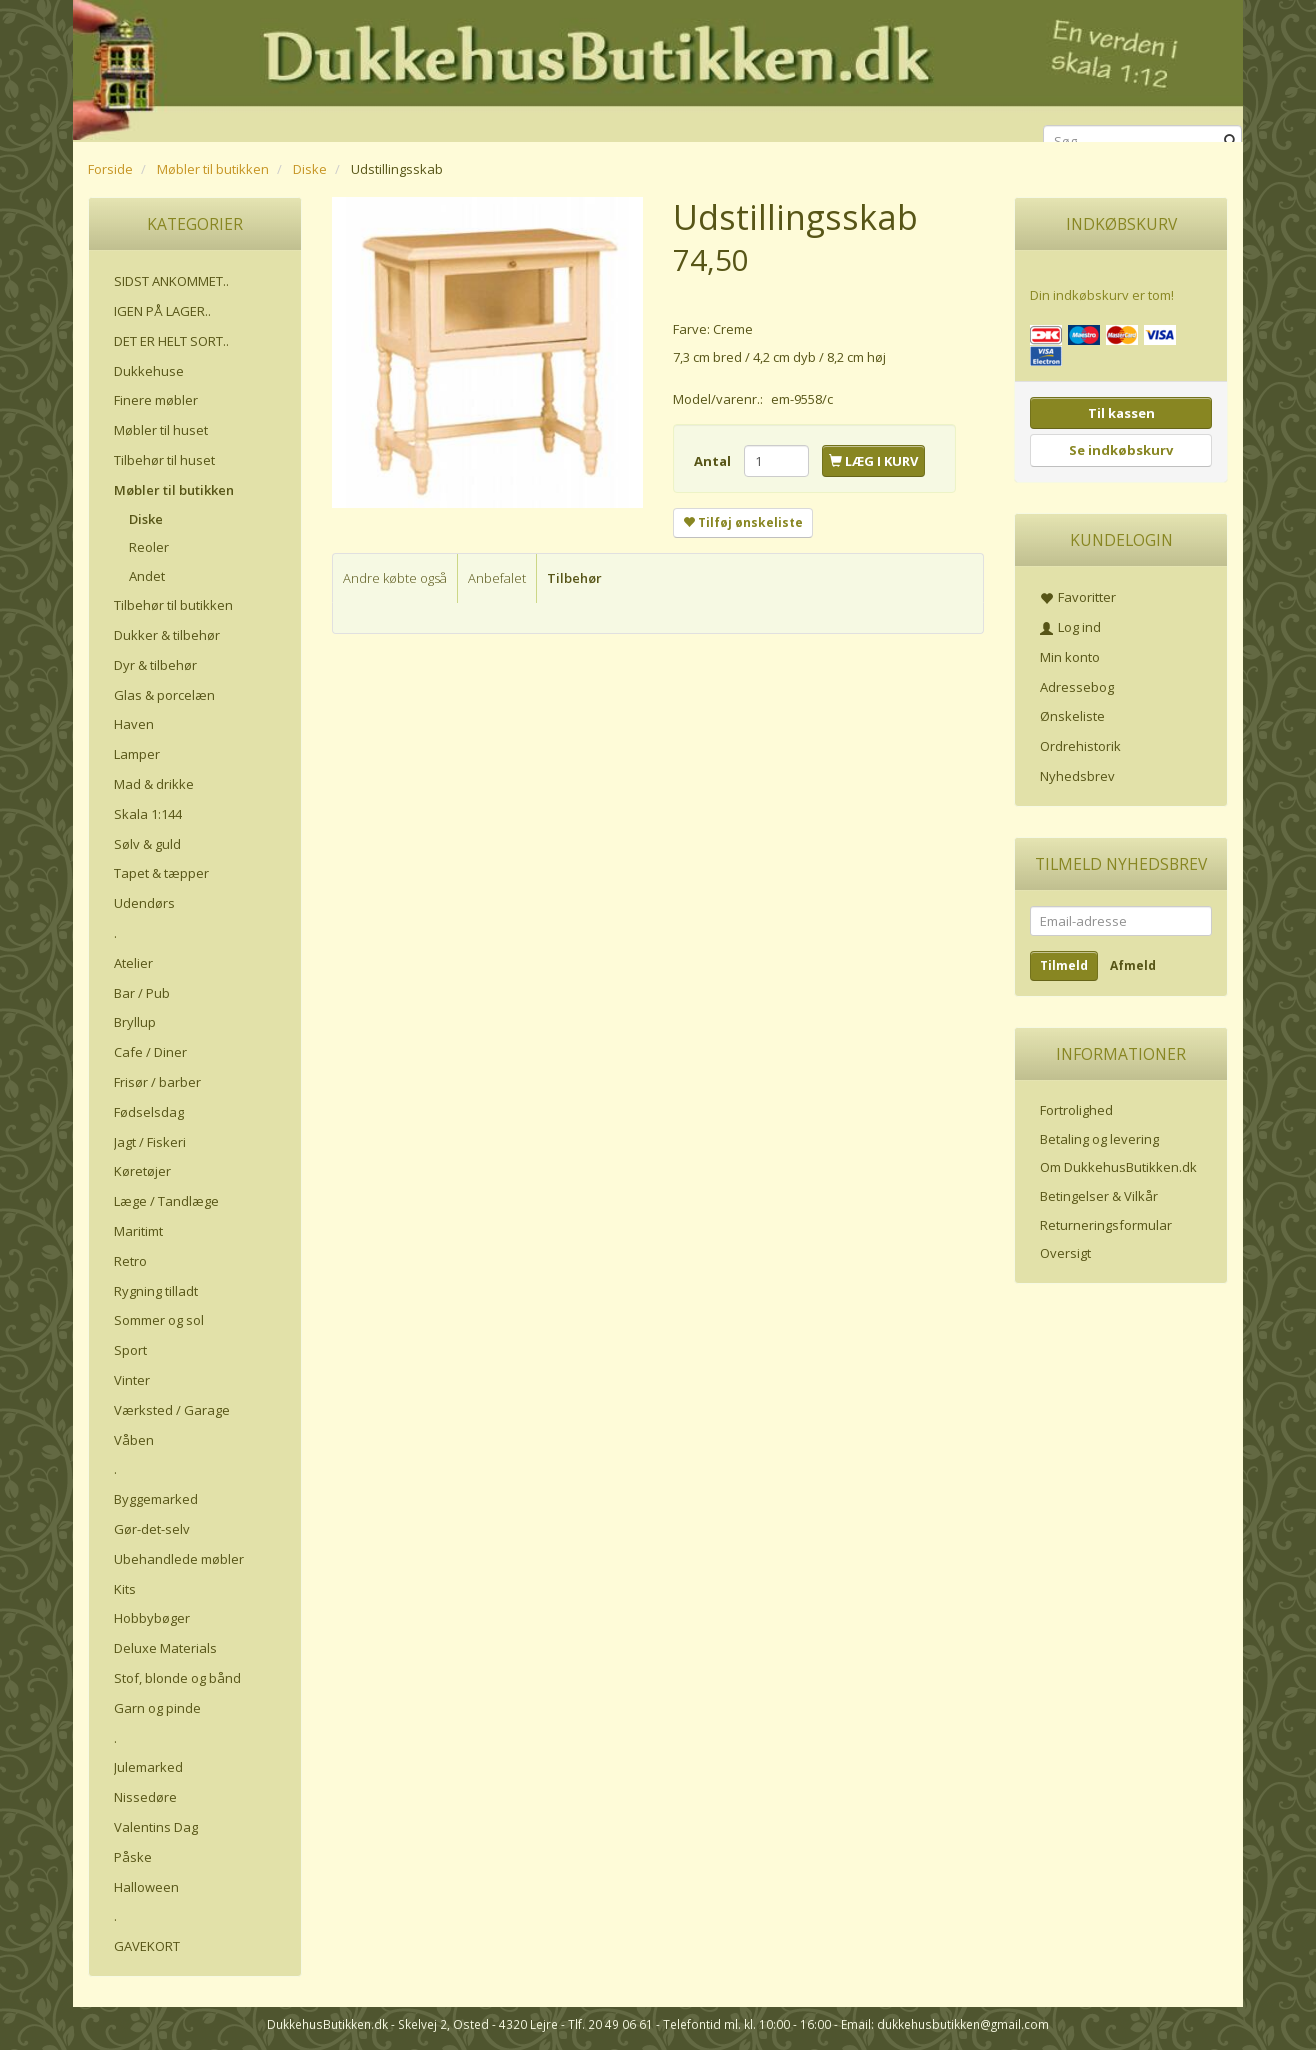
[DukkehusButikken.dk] (658, 67)
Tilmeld (1064, 965)
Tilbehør (574, 578)
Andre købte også (395, 578)
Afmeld (1133, 965)
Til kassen (1121, 413)
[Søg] (1230, 141)
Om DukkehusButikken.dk (1118, 1167)
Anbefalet (497, 578)
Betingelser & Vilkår (1099, 1196)
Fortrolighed (1076, 1110)
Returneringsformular (1106, 1225)
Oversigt (1065, 1253)
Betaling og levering (1099, 1139)
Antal (714, 461)
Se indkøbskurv (1121, 450)
